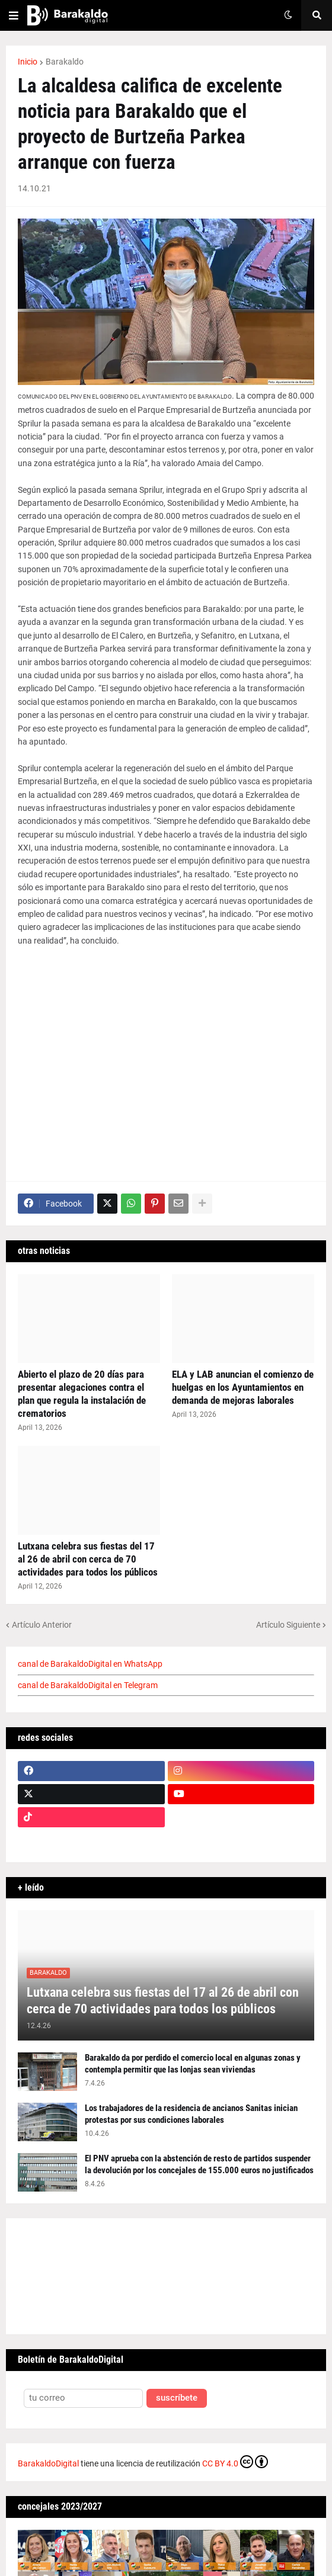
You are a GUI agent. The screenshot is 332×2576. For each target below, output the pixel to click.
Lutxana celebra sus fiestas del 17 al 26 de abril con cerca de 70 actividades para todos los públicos (88, 1559)
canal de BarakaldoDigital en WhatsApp (90, 1664)
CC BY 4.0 (235, 2461)
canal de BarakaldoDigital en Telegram (88, 1685)
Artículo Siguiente (288, 1624)
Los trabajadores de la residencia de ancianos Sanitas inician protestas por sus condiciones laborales (191, 2114)
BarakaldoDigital (48, 2463)
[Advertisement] (166, 1058)
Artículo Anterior (42, 1624)
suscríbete (176, 2398)
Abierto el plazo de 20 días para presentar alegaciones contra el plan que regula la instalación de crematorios (82, 1393)
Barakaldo (65, 61)
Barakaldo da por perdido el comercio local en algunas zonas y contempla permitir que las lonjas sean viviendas (193, 2063)
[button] (13, 15)
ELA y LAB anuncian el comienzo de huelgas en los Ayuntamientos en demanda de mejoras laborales (243, 1387)
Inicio (27, 61)
